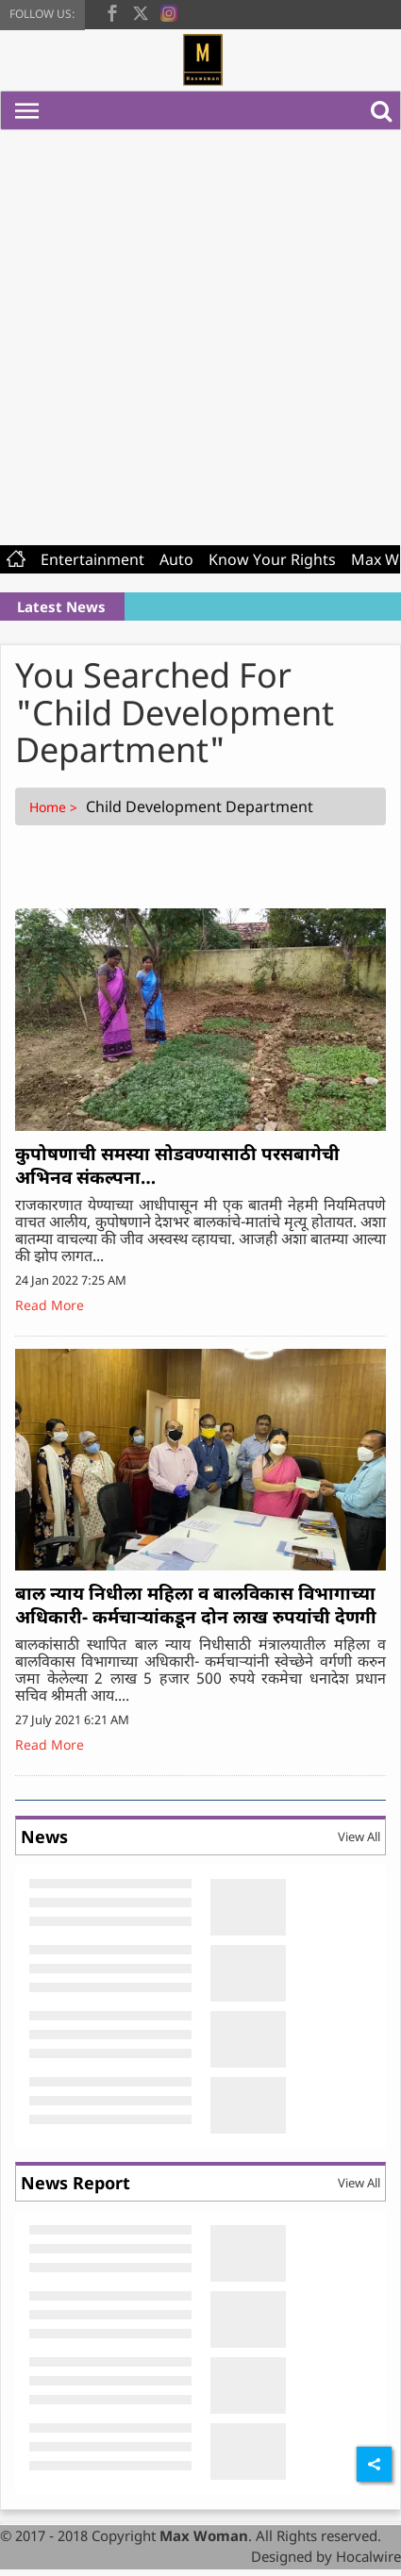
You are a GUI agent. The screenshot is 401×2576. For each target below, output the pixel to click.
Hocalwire (368, 2556)
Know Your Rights (272, 559)
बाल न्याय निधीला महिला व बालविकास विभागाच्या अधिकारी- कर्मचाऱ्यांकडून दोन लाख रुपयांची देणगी (195, 1605)
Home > (55, 807)
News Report (75, 2182)
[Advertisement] (193, 333)
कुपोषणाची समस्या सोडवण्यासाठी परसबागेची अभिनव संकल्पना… (177, 1165)
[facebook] (112, 11)
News (44, 1836)
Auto (176, 559)
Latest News (61, 606)
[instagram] (168, 11)
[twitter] (140, 11)
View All (359, 1836)
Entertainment (92, 559)
